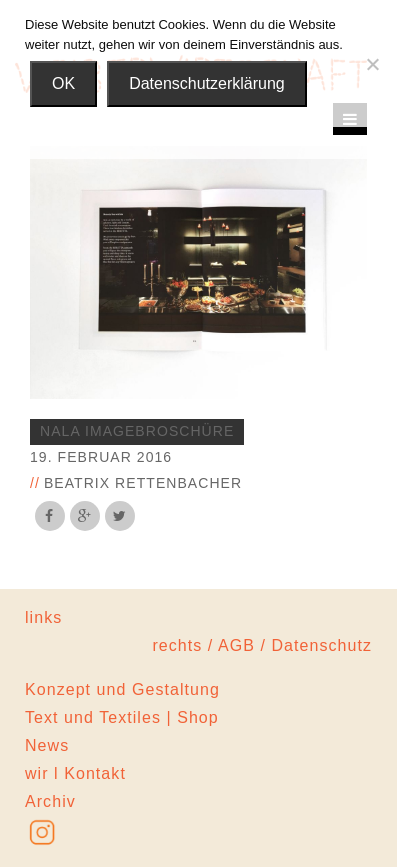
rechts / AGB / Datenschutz (262, 645)
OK (63, 83)
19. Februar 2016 (101, 457)
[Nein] (372, 64)
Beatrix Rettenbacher (143, 483)
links (43, 617)
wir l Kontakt (75, 773)
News (47, 745)
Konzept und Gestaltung (122, 689)
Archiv (50, 801)
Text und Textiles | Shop (122, 717)
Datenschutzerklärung (207, 83)
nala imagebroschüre (137, 431)
